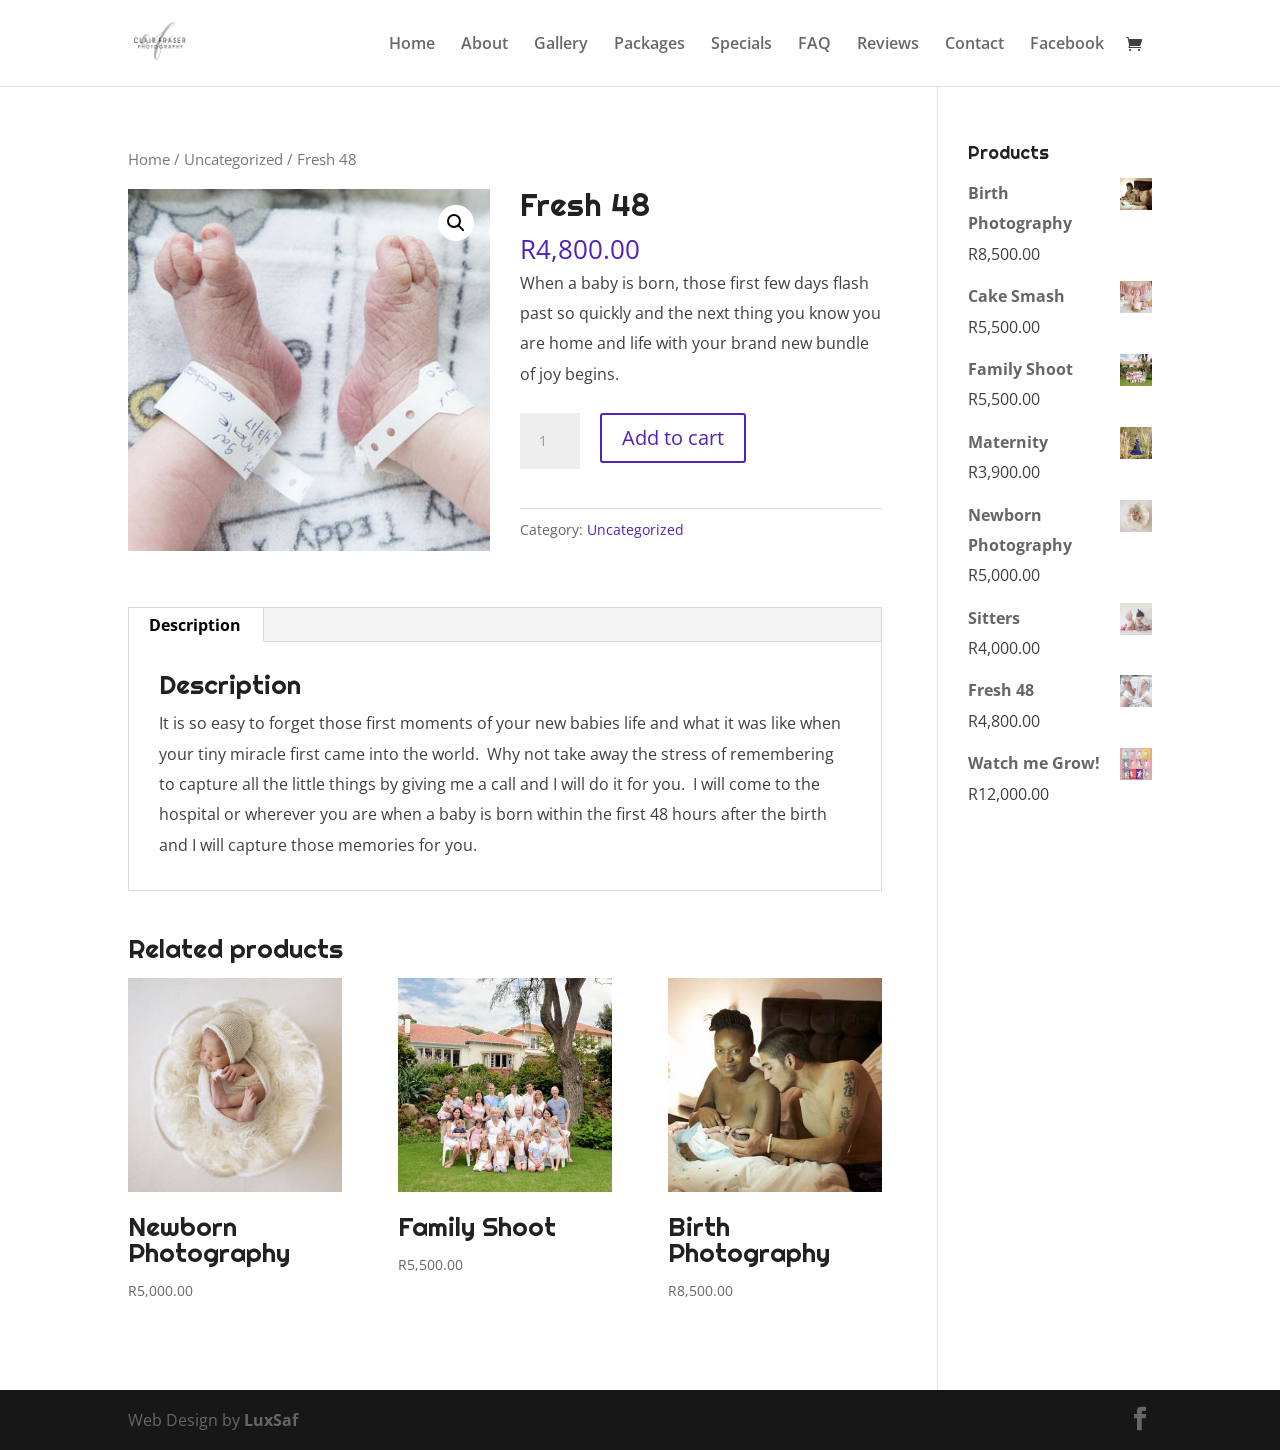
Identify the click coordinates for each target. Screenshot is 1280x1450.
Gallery (561, 45)
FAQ (814, 45)
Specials (741, 45)
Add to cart (673, 437)
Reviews (888, 45)
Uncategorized (233, 159)
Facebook (1067, 45)
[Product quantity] (550, 441)
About (484, 45)
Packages (649, 45)
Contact (974, 45)
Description (195, 625)
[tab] (195, 625)
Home (412, 45)
